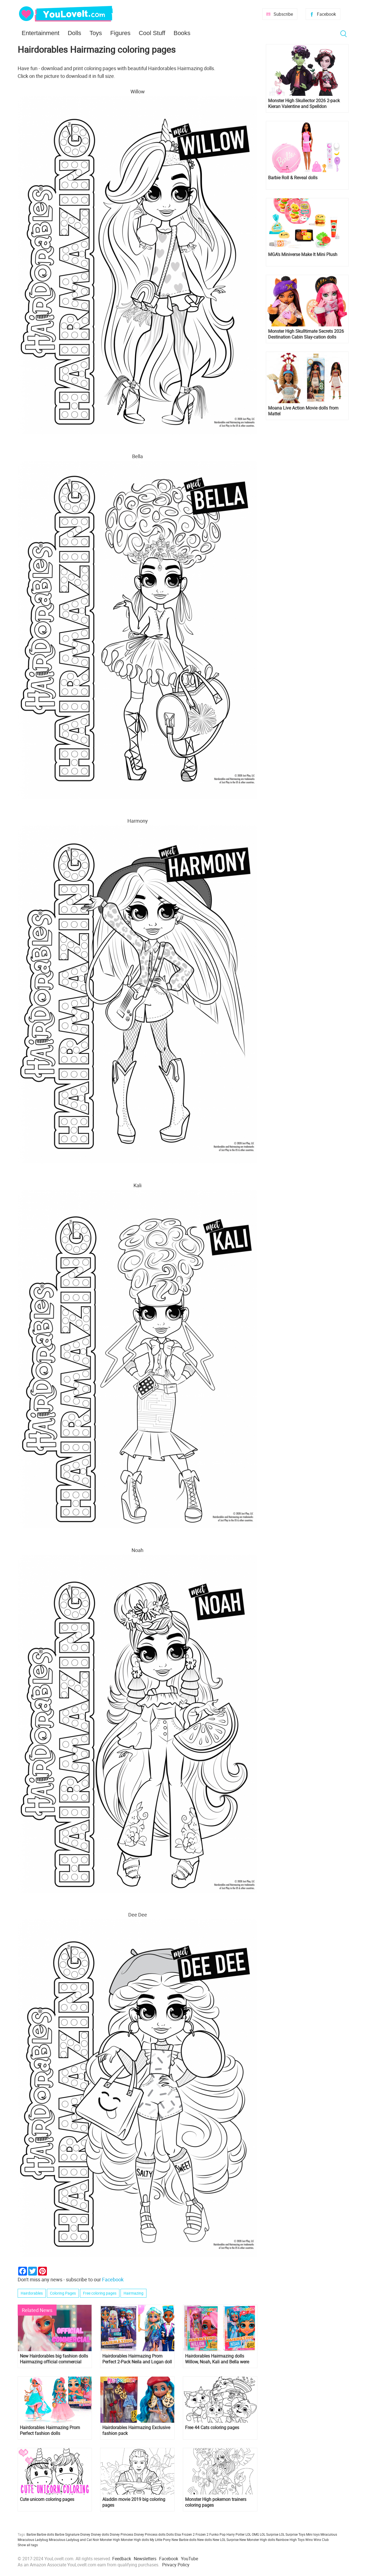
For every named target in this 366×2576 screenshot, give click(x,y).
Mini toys (313, 2534)
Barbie (31, 2534)
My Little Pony (160, 2539)
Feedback (121, 2559)
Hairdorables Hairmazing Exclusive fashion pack (136, 2430)
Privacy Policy (175, 2565)
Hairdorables (32, 2293)
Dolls (74, 33)
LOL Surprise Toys (292, 2534)
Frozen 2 (202, 2534)
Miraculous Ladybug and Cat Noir (74, 2539)
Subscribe (283, 14)
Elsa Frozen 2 (185, 2534)
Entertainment (41, 33)
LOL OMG (252, 2534)
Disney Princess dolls (149, 2534)
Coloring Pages (63, 2293)
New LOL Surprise (226, 2539)
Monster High (110, 2539)
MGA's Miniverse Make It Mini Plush (302, 254)
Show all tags (28, 2545)
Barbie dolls (45, 2534)
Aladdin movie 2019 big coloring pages (133, 2502)
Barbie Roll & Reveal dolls (292, 178)
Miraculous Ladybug (33, 2539)
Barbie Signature (67, 2534)
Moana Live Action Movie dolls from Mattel (303, 411)
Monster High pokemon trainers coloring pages (215, 2502)
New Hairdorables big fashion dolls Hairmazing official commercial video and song (54, 2359)
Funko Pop (217, 2534)
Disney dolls (100, 2534)
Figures (120, 33)
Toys (95, 33)
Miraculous (328, 2534)
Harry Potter (235, 2534)
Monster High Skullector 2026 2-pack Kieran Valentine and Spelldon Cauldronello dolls (304, 103)
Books (181, 33)
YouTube (189, 2559)
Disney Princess (121, 2534)
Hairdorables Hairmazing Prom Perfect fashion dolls (50, 2430)
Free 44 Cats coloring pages (212, 2427)
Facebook (326, 14)
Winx (309, 2539)
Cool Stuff (152, 33)
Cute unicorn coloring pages (47, 2499)
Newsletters (145, 2559)
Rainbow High (286, 2539)
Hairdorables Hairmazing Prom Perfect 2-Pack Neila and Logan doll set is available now (137, 2359)
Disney (85, 2534)
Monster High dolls (135, 2539)
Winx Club (321, 2539)
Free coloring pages (99, 2293)
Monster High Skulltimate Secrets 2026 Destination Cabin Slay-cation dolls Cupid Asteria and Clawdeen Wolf (306, 334)
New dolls (204, 2539)
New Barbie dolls (184, 2539)
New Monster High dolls (257, 2539)
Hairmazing (133, 2293)
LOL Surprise (269, 2534)
